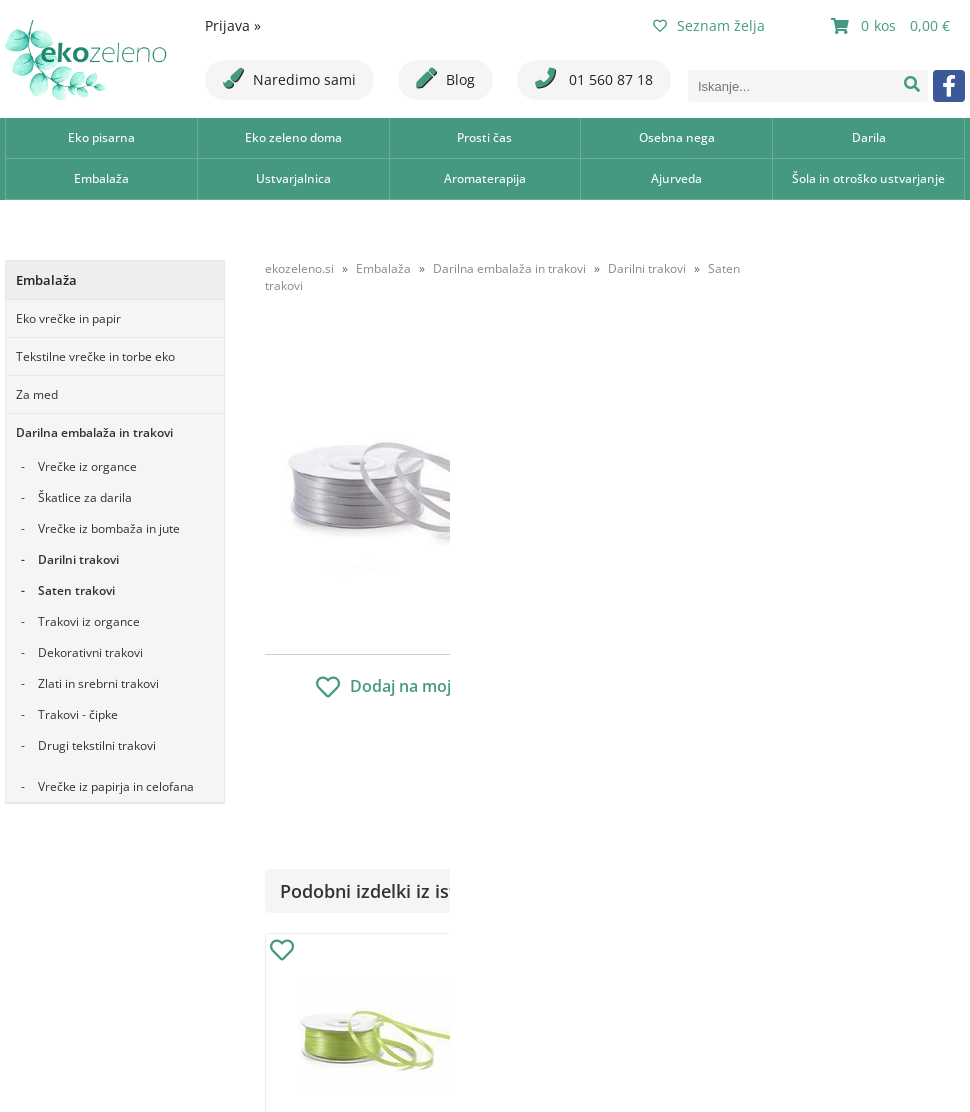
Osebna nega (677, 137)
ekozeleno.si (299, 268)
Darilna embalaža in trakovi (94, 432)
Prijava (233, 25)
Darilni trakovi (78, 559)
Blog (445, 78)
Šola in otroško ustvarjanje (868, 178)
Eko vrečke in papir (68, 318)
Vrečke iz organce (87, 466)
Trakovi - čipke (78, 714)
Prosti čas (484, 137)
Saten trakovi (76, 590)
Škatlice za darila (85, 497)
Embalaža (101, 178)
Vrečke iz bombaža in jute (109, 528)
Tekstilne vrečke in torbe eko (95, 356)
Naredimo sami (289, 78)
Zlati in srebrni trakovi (98, 683)
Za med (37, 394)
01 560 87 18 (594, 78)
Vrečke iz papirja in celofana (116, 786)
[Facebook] (949, 86)
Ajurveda (676, 178)
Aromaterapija (485, 178)
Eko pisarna (101, 137)
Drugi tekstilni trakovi (97, 745)
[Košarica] (893, 26)
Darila (869, 137)
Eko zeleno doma (293, 137)
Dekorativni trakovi (90, 652)
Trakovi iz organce (89, 621)
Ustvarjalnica (293, 178)
